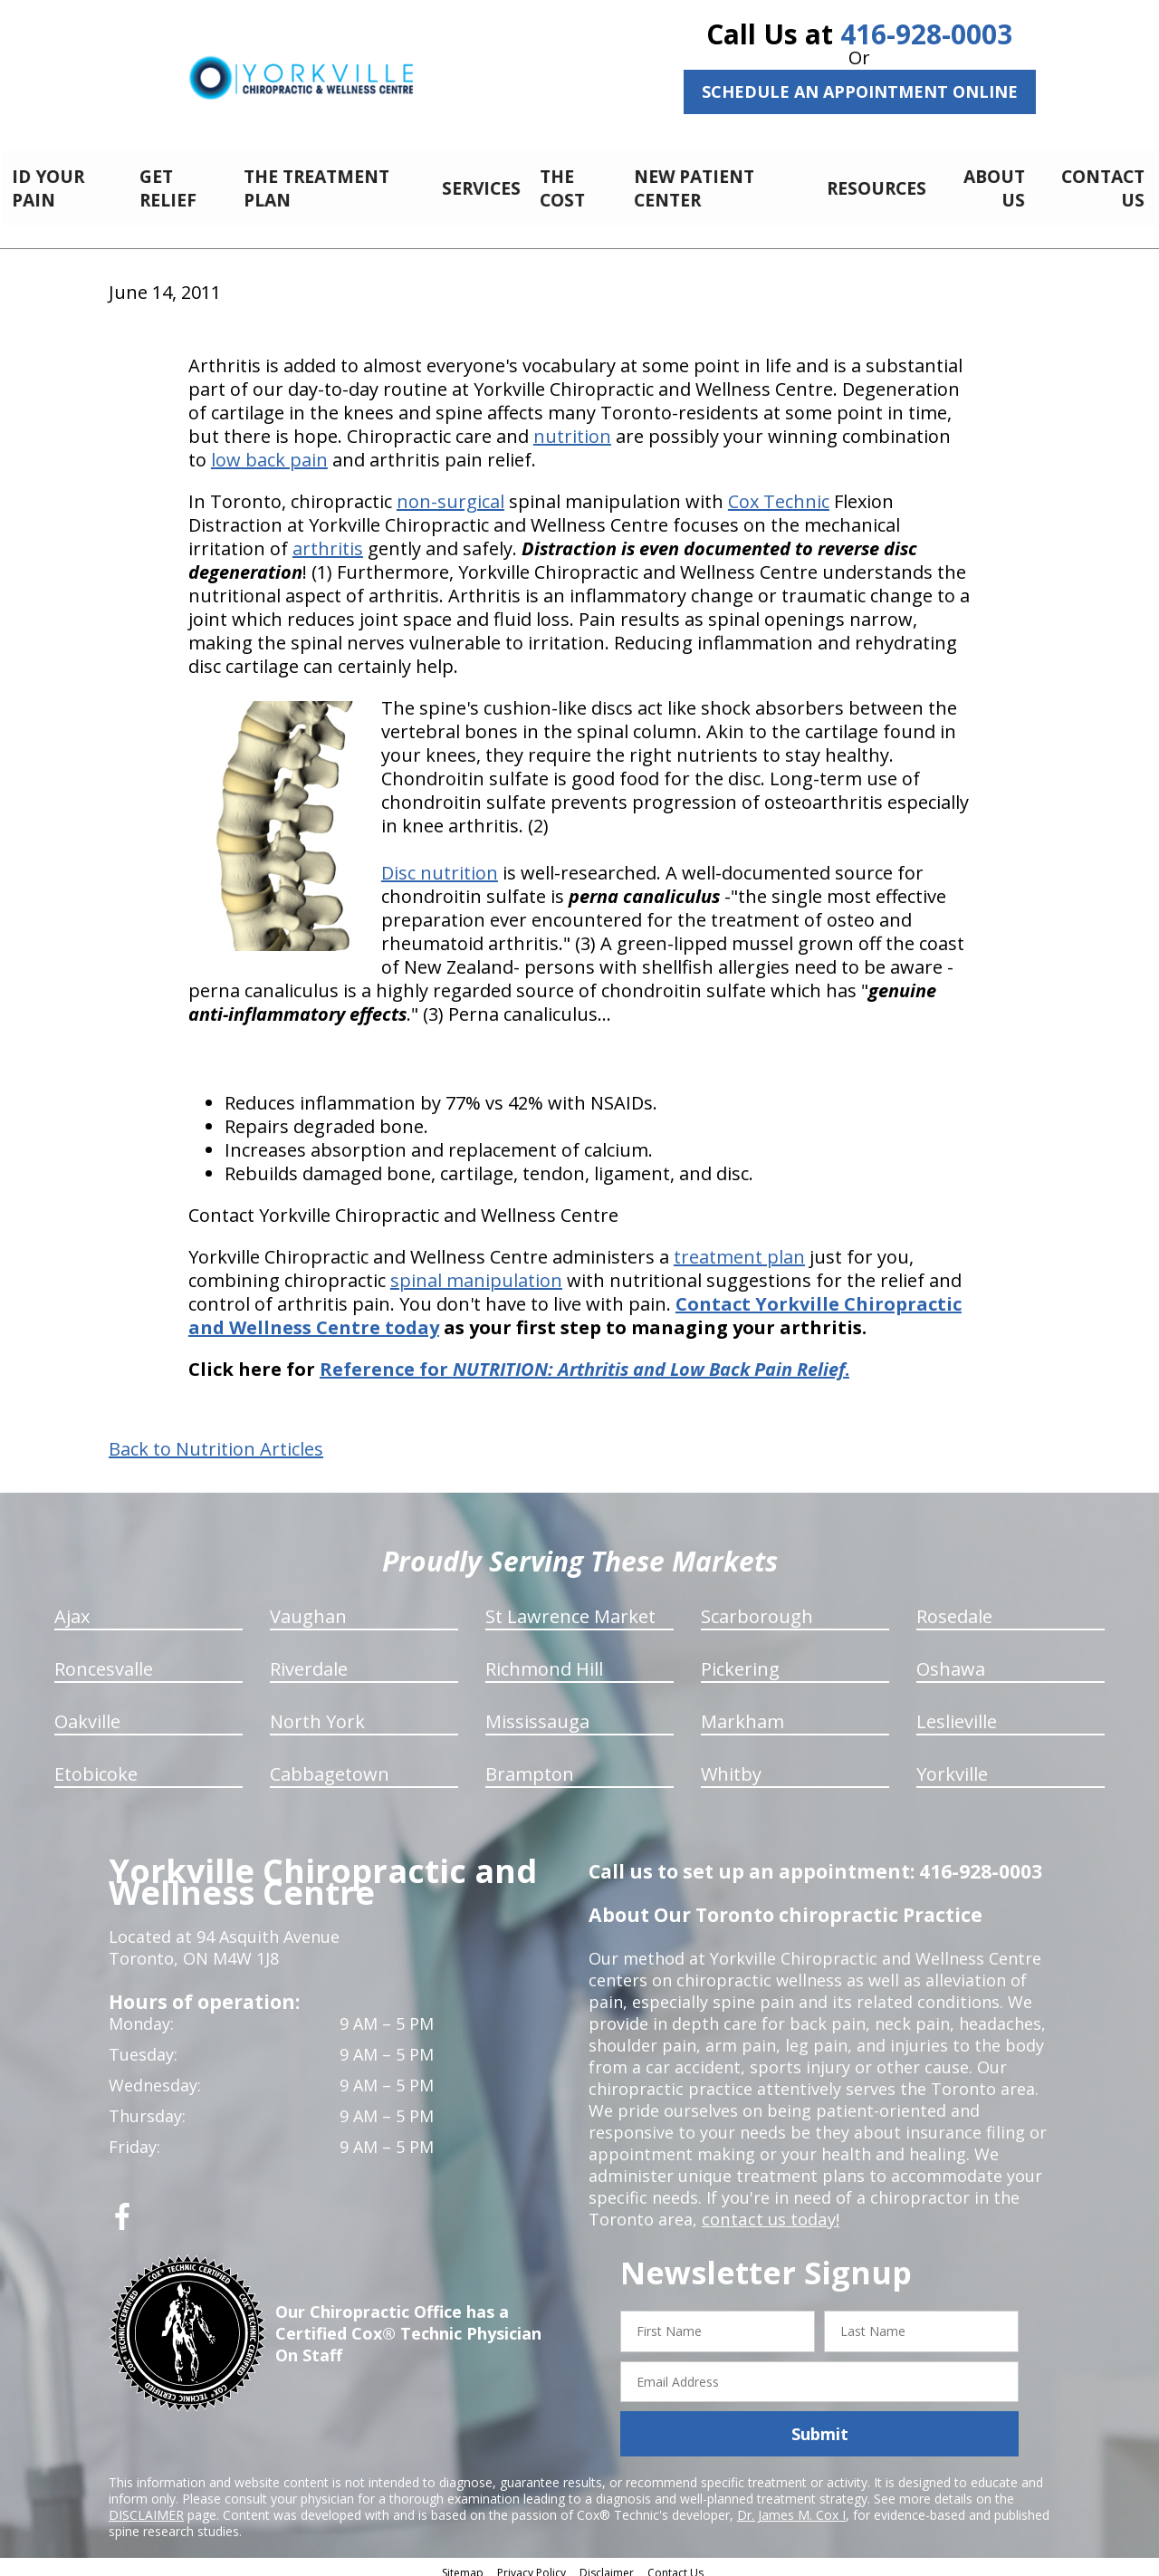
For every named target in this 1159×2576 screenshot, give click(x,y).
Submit (819, 2424)
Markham (742, 1711)
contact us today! (769, 2209)
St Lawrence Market (570, 1606)
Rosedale (954, 1606)
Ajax (72, 1606)
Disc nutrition (439, 863)
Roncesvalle (103, 1659)
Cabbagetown (329, 1764)
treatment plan (739, 1247)
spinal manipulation (476, 1270)
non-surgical (450, 491)
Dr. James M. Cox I (791, 2505)
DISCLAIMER (146, 2505)
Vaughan (308, 1606)
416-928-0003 (926, 34)
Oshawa (950, 1659)
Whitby (731, 1764)
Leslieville (956, 1711)
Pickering (740, 1659)
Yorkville (952, 1764)
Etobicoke (96, 1764)
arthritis (327, 538)
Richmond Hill (544, 1659)
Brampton (529, 1764)
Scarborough (757, 1606)
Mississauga (537, 1711)
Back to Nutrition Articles (216, 1439)
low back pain (269, 449)
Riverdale (309, 1659)
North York (317, 1711)
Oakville (87, 1711)
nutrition (572, 426)
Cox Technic (778, 491)
